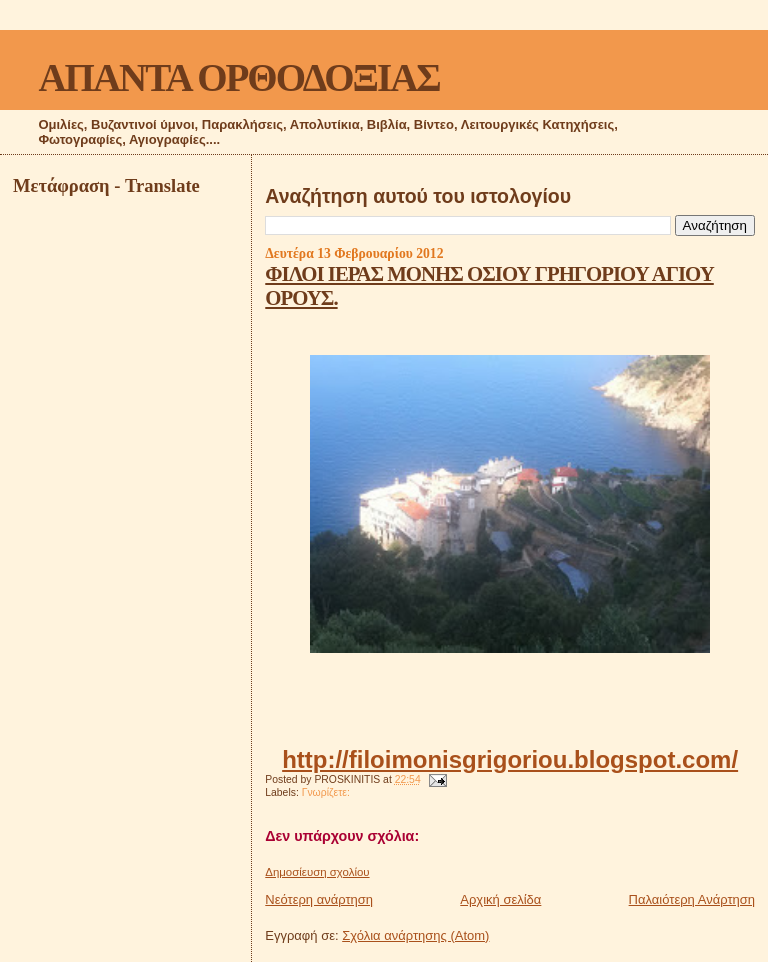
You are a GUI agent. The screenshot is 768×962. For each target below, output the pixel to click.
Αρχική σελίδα (500, 899)
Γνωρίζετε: (326, 792)
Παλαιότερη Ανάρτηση (692, 899)
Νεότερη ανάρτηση (319, 899)
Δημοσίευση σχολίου (317, 872)
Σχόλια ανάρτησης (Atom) (415, 935)
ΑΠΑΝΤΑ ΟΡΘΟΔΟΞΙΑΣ (238, 77)
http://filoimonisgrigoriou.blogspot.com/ (510, 759)
